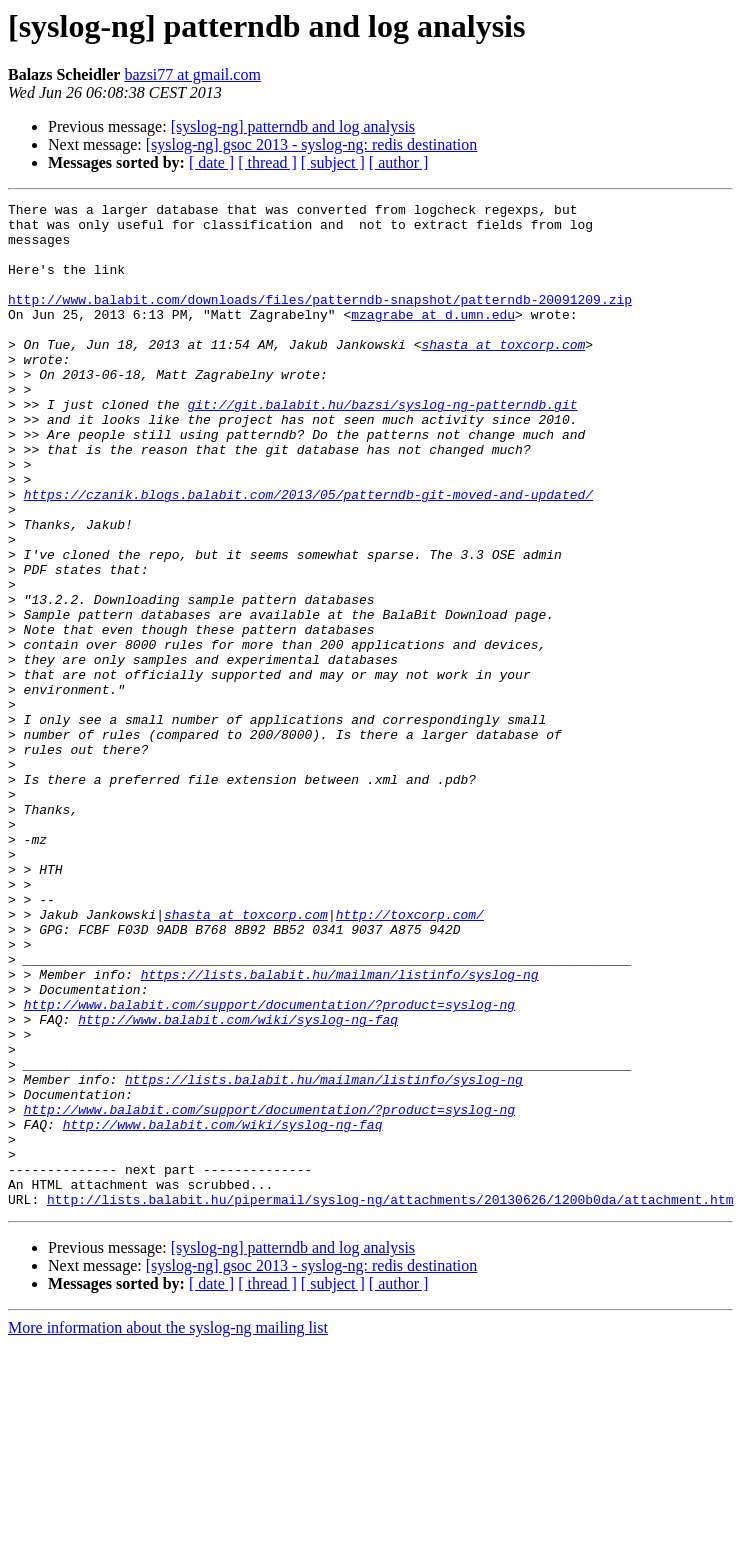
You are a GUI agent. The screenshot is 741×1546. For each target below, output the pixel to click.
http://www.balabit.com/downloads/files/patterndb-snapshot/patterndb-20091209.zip (320, 320)
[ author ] (399, 162)
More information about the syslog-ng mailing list (168, 1528)
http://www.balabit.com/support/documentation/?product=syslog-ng (269, 1166)
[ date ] (211, 162)
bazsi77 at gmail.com (192, 74)
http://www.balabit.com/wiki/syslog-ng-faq (238, 1184)
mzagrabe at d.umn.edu (433, 338)
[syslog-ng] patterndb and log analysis (293, 126)
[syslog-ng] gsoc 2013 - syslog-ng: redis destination (312, 144)
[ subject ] (333, 162)
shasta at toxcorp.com (503, 374)
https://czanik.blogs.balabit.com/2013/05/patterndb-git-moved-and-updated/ (308, 554)
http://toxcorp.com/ (410, 1058)
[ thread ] (267, 162)
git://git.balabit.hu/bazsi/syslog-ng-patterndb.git (382, 446)
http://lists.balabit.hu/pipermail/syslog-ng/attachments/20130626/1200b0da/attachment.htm (390, 1400)
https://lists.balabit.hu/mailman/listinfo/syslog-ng (340, 1130)
